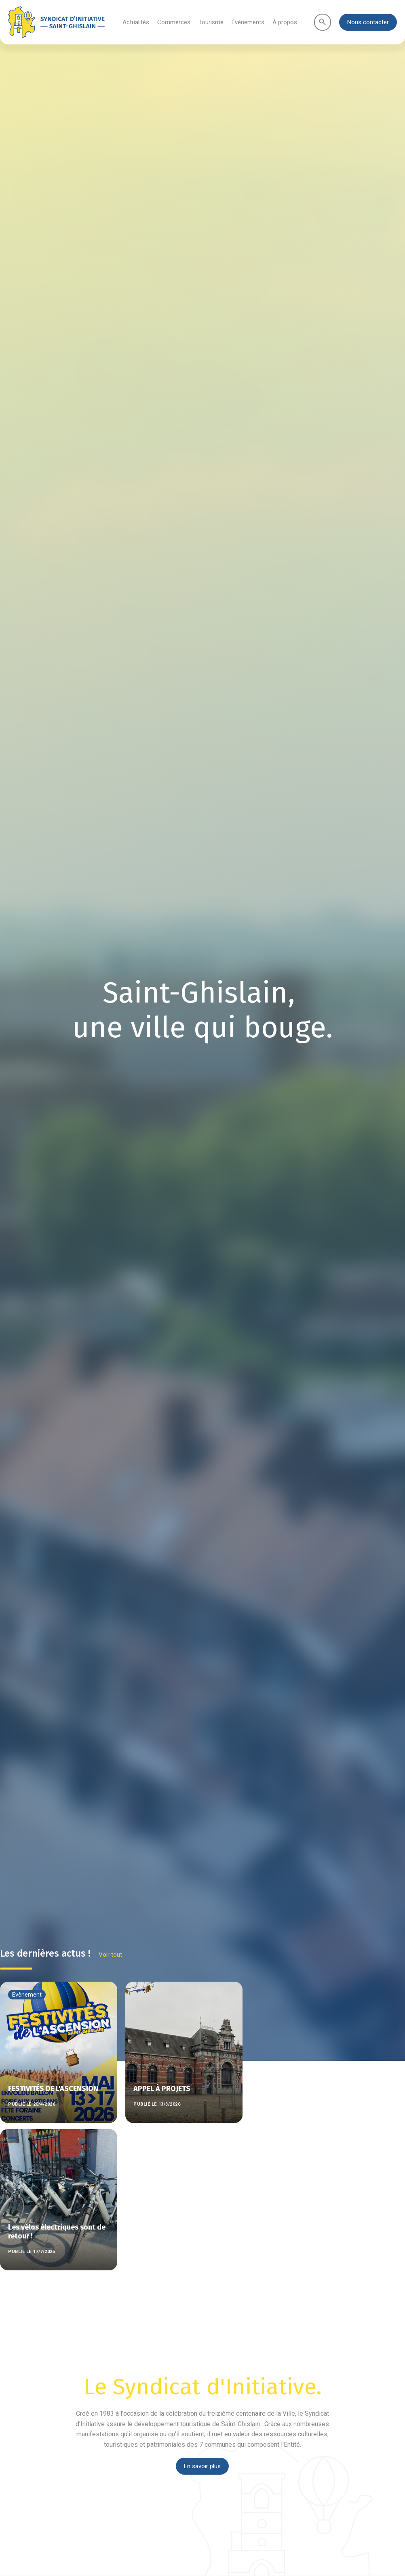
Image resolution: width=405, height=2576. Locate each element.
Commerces (173, 22)
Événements (248, 22)
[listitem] (184, 2051)
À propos (284, 22)
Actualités (135, 22)
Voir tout (110, 1954)
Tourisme (211, 22)
